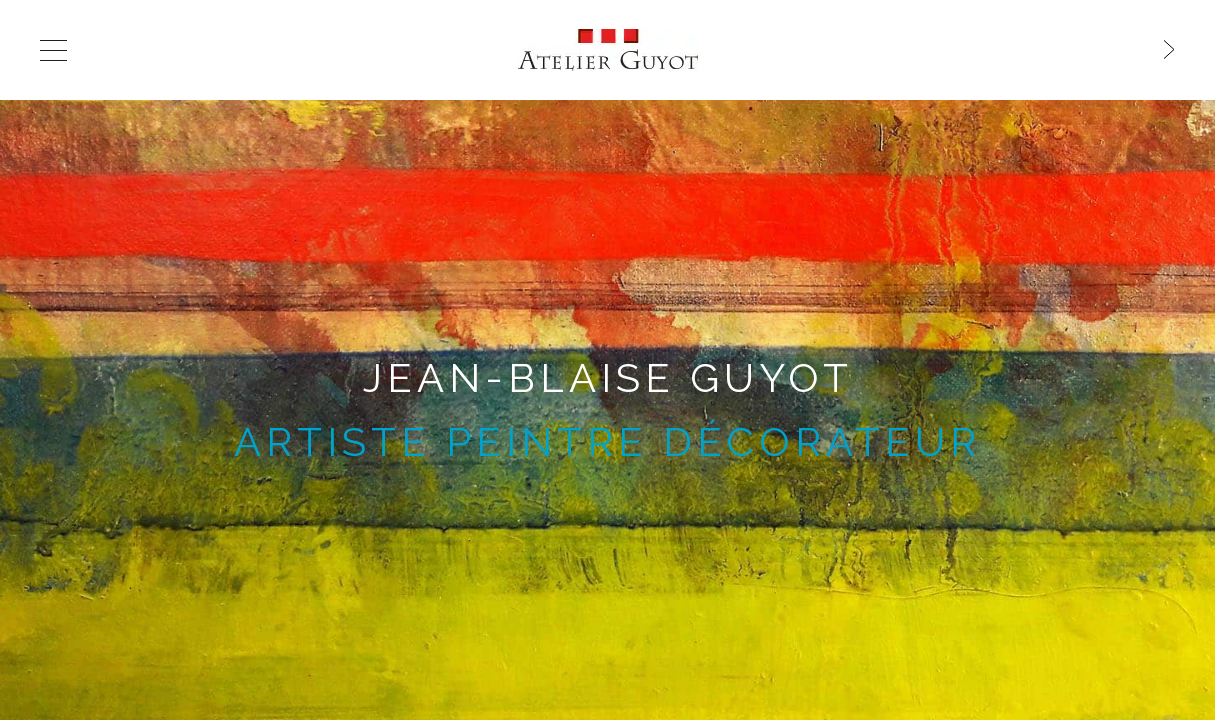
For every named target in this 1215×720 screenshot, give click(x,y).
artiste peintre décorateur (607, 441)
